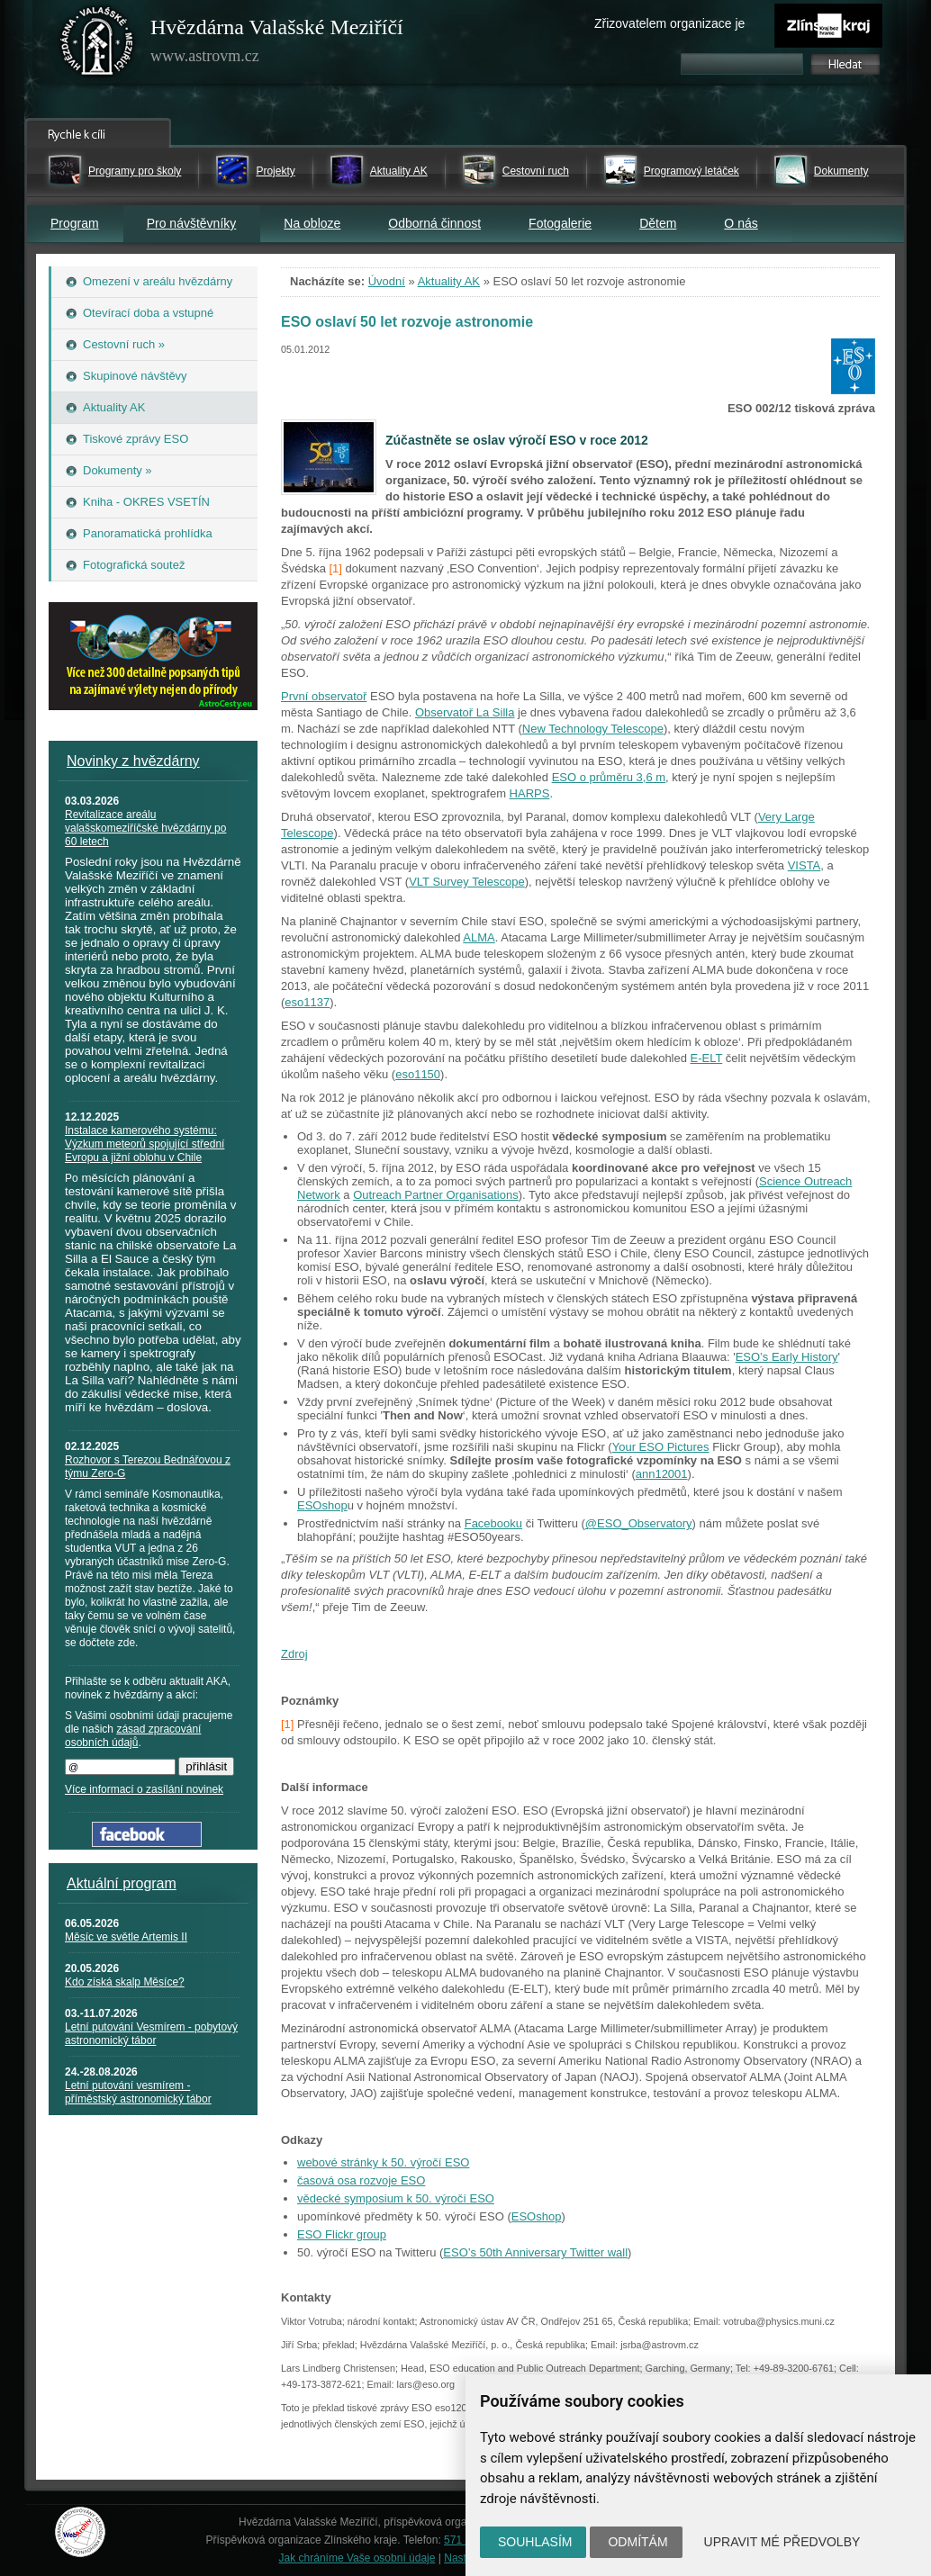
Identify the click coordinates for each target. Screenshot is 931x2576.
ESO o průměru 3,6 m (608, 777)
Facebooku (493, 1523)
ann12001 (662, 1474)
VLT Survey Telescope (467, 881)
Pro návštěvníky (192, 223)
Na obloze (312, 223)
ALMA (478, 937)
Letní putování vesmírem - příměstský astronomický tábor (138, 2092)
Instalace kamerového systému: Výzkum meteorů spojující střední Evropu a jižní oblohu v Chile (144, 1144)
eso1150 (417, 1074)
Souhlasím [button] (535, 2542)
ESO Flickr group (341, 2234)
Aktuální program (121, 1883)
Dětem (657, 223)
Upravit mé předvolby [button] (782, 2542)
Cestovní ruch (535, 171)
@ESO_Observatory (638, 1523)
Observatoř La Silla (465, 712)
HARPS (530, 793)
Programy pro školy (134, 171)
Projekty (275, 171)
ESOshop (322, 1505)
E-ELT (707, 1058)
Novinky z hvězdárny (133, 761)
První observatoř (323, 696)
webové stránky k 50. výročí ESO (383, 2162)
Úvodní (386, 281)
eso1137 (307, 1002)
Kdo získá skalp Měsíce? (125, 1982)
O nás (740, 223)
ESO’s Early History (787, 1357)
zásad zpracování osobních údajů (133, 1736)
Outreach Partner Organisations (436, 1195)
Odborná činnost (434, 223)
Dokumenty (841, 171)
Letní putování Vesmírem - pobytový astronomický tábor (151, 2034)
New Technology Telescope (593, 728)
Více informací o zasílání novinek (144, 1789)
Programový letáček (691, 171)
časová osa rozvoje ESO (361, 2180)
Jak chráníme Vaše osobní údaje (357, 2558)
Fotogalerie (560, 223)
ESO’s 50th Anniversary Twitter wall (535, 2252)
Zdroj (294, 1654)
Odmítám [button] (637, 2542)
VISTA (804, 865)
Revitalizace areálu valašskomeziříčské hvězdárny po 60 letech (145, 828)
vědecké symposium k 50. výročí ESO (395, 2198)
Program (74, 223)
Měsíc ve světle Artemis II (126, 1937)
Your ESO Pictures (661, 1447)
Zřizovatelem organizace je (669, 23)
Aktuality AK (399, 171)
